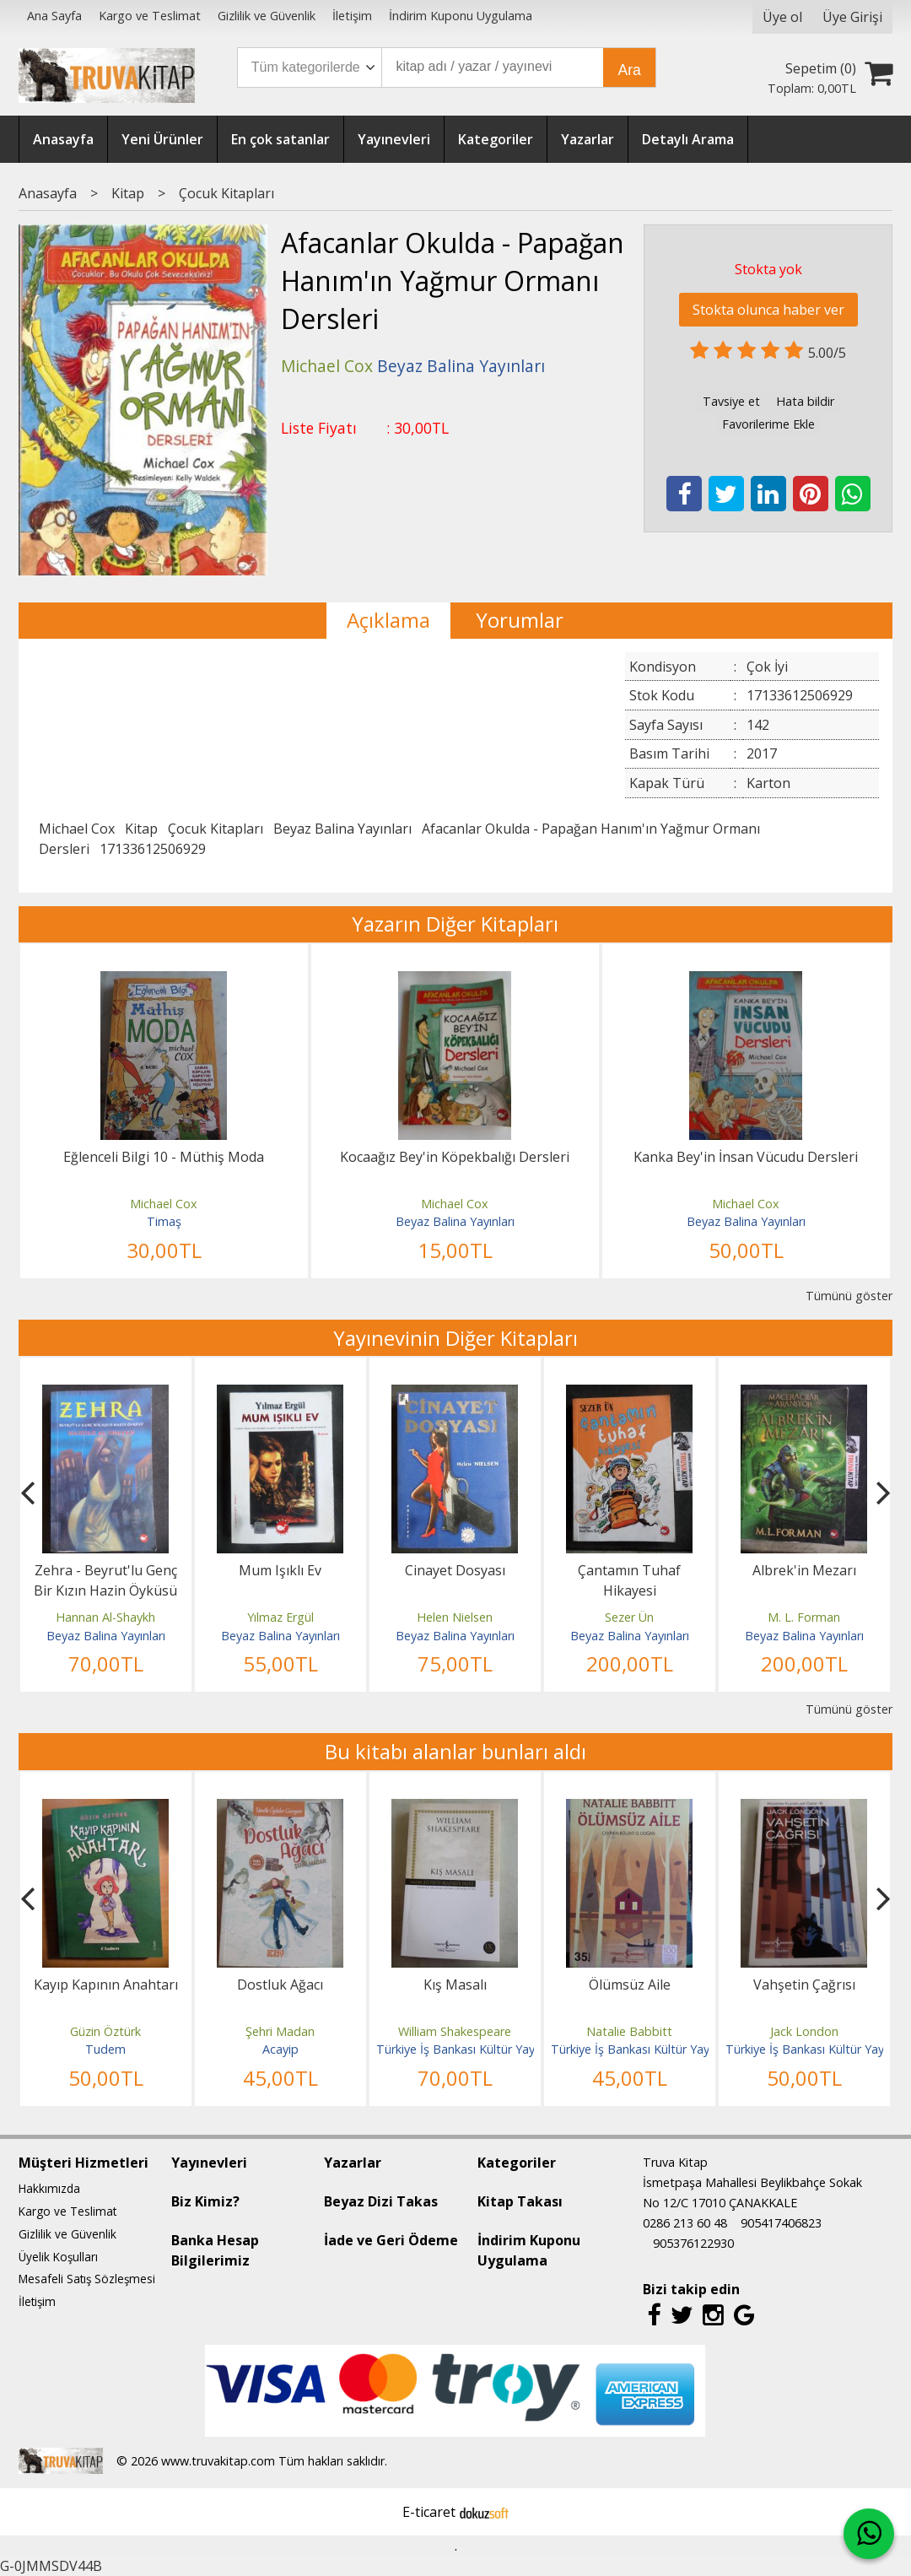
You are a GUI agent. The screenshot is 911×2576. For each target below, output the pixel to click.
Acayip (280, 2049)
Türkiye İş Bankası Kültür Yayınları (468, 2049)
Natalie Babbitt (629, 2031)
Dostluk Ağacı (280, 1984)
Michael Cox (77, 828)
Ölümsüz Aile (630, 1984)
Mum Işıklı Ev (280, 1570)
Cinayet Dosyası (455, 1570)
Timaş (164, 1221)
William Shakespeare (454, 2031)
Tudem (105, 2049)
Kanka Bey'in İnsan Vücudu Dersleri (745, 1157)
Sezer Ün (629, 1617)
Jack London (804, 2031)
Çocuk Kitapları (215, 828)
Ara (628, 70)
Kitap (141, 828)
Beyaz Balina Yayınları (342, 828)
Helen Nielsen (455, 1617)
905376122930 (693, 2243)
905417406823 (781, 2223)
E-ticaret (429, 2512)
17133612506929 (153, 849)
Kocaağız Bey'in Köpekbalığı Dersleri (454, 1157)
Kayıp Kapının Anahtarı (106, 1984)
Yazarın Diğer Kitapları (455, 923)
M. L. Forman (804, 1617)
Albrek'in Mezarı (804, 1570)
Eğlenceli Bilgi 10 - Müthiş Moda (163, 1157)
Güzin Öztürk (105, 2031)
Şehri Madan (280, 2031)
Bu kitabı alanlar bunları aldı (455, 1751)
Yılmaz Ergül (280, 1617)
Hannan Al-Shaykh (105, 1617)
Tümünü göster (849, 1296)
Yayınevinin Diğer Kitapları (455, 1338)
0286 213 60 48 (685, 2223)
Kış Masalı (455, 1984)
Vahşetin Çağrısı (804, 1984)
